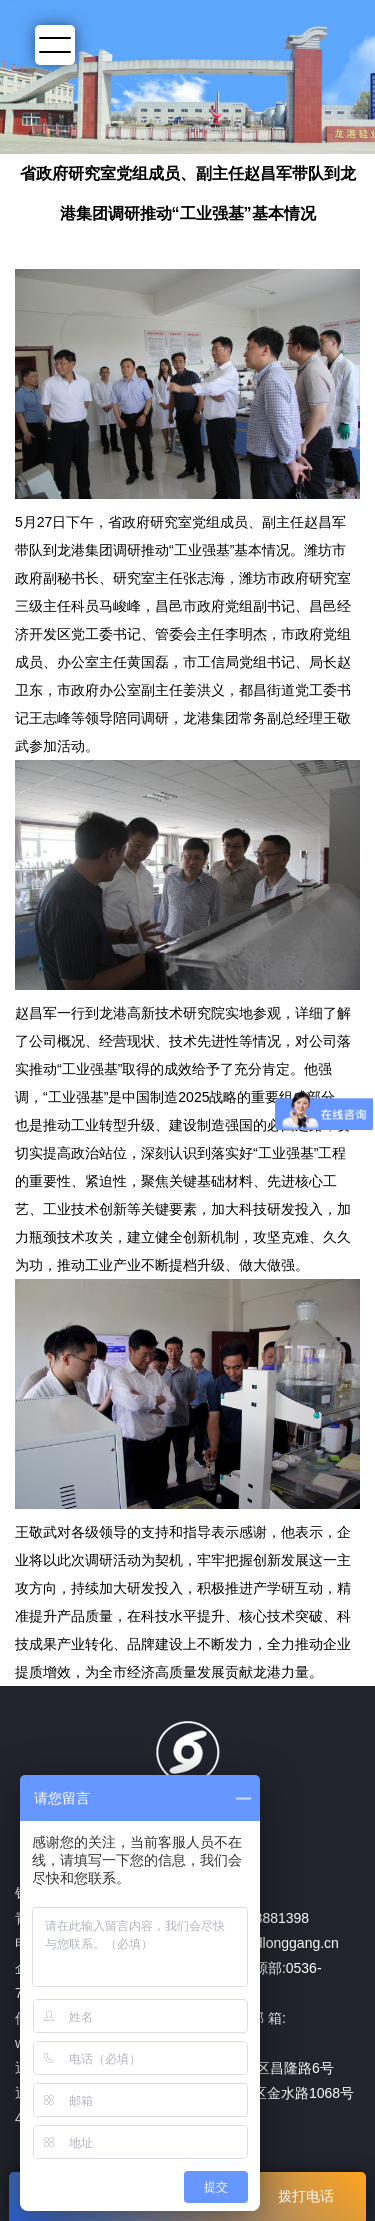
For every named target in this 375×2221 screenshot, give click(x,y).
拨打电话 (306, 2196)
